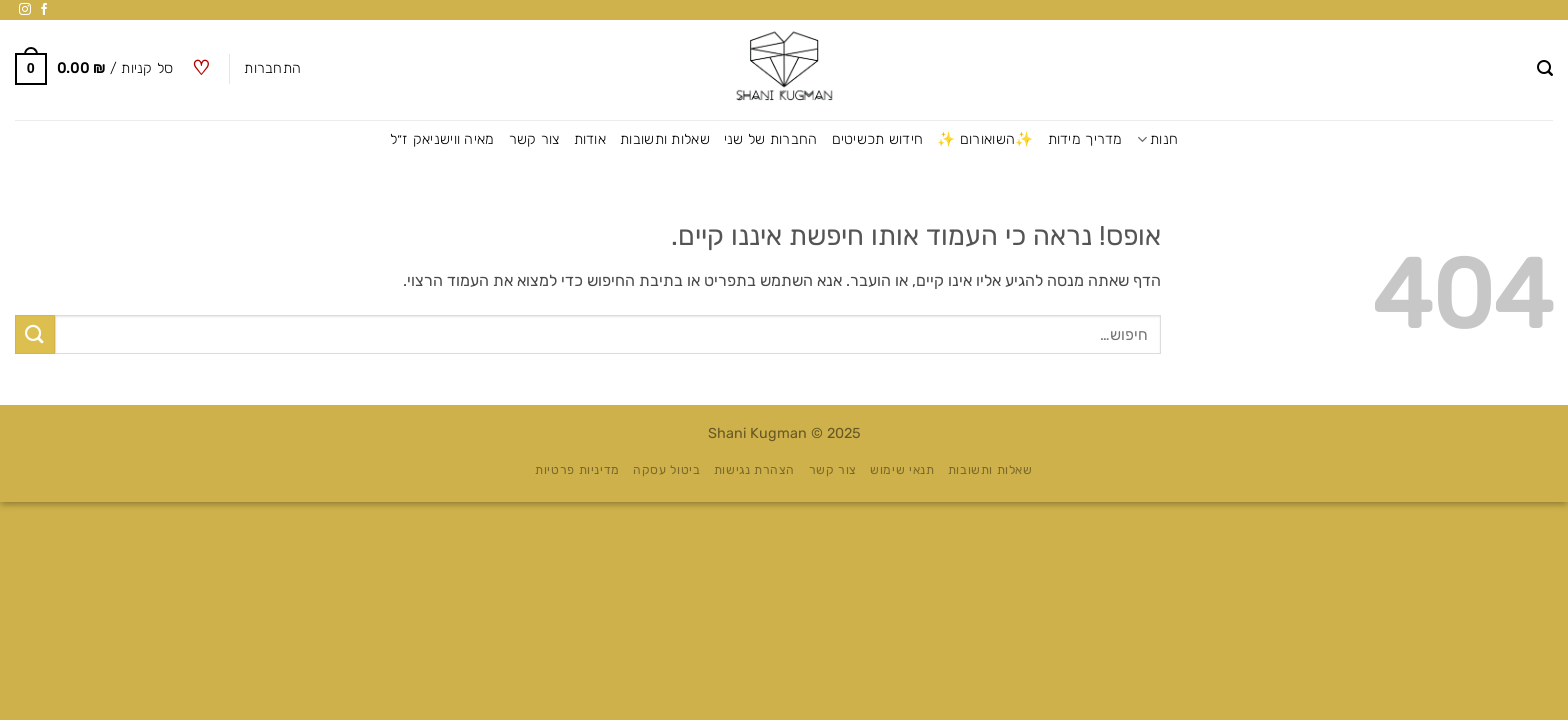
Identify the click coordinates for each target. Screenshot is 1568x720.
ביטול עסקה (666, 470)
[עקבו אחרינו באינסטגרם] (25, 10)
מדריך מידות (1085, 139)
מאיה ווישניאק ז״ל (442, 139)
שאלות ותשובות (665, 139)
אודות (590, 139)
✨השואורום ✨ (985, 139)
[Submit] (35, 334)
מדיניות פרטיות (577, 470)
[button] (1545, 68)
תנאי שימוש (902, 470)
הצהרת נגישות (754, 470)
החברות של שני (771, 139)
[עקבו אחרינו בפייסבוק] (44, 10)
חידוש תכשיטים (878, 139)
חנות (1158, 139)
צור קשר (534, 139)
